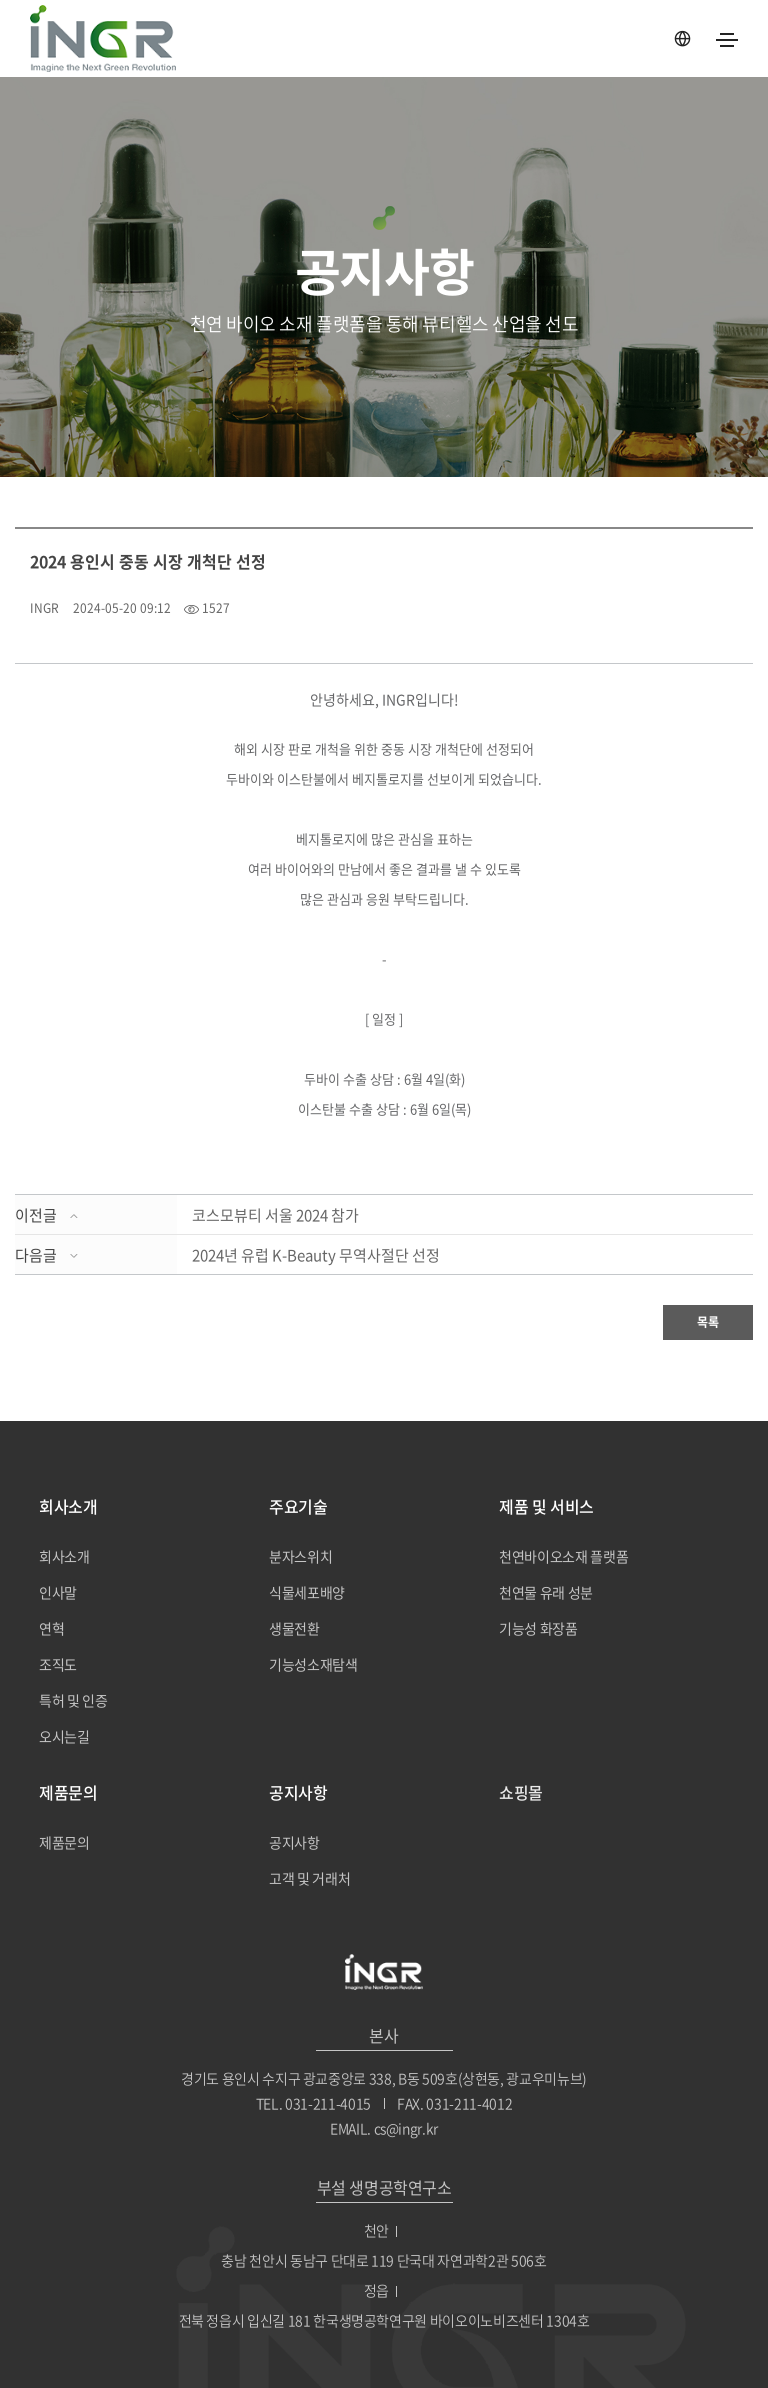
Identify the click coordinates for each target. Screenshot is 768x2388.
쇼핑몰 (521, 1792)
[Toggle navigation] (727, 40)
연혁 (51, 1628)
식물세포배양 (307, 1592)
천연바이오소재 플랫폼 (563, 1556)
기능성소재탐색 (313, 1664)
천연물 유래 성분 (546, 1592)
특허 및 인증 (73, 1700)
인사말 (58, 1592)
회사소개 (64, 1556)
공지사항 (294, 1842)
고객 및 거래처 (309, 1878)
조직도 (58, 1664)
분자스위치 (300, 1556)
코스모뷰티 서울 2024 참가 (275, 1215)
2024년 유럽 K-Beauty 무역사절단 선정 (316, 1255)
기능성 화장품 (538, 1628)
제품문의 (64, 1842)
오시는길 (64, 1736)
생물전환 (294, 1628)
